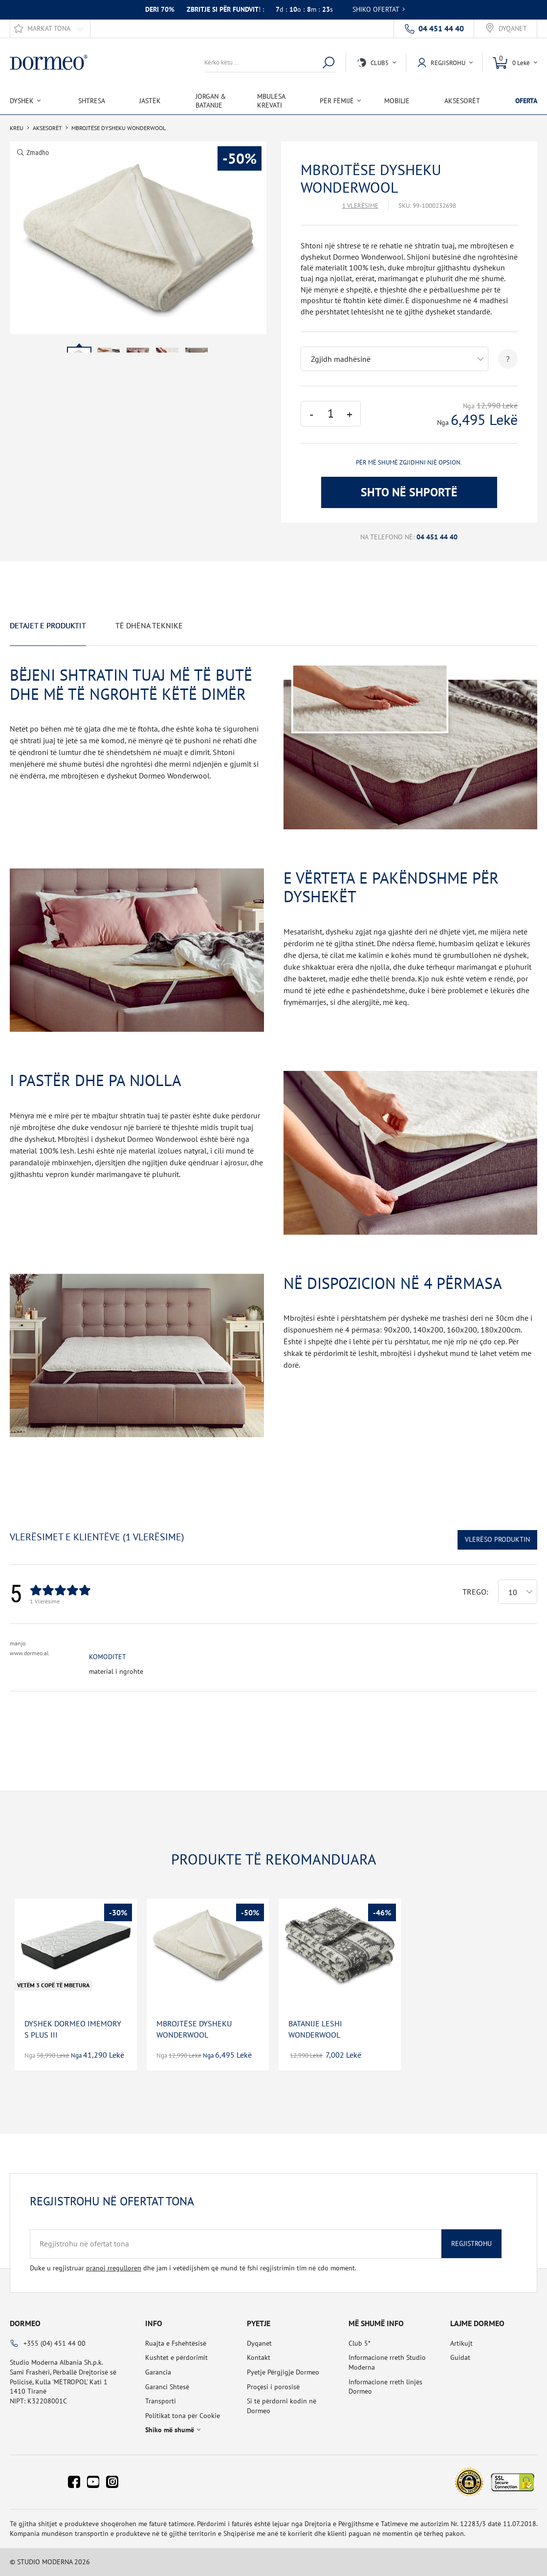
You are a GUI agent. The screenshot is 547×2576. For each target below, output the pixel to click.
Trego (474, 1592)
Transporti (160, 2401)
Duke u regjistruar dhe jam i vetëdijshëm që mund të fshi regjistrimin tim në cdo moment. (193, 2268)
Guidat (460, 2357)
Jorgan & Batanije (211, 101)
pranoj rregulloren (113, 2268)
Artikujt (461, 2343)
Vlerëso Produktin (497, 1539)
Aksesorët (462, 100)
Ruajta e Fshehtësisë (175, 2343)
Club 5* (360, 2343)
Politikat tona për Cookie (182, 2415)
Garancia (158, 2372)
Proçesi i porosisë (273, 2386)
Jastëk (150, 100)
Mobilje (397, 100)
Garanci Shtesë (167, 2386)
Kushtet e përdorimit (176, 2357)
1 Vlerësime (360, 205)
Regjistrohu (471, 2243)
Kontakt (258, 2357)
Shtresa (91, 100)
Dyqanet (513, 28)
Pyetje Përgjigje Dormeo (283, 2372)
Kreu (16, 128)
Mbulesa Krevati (271, 101)
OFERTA (526, 100)
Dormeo (25, 2323)
